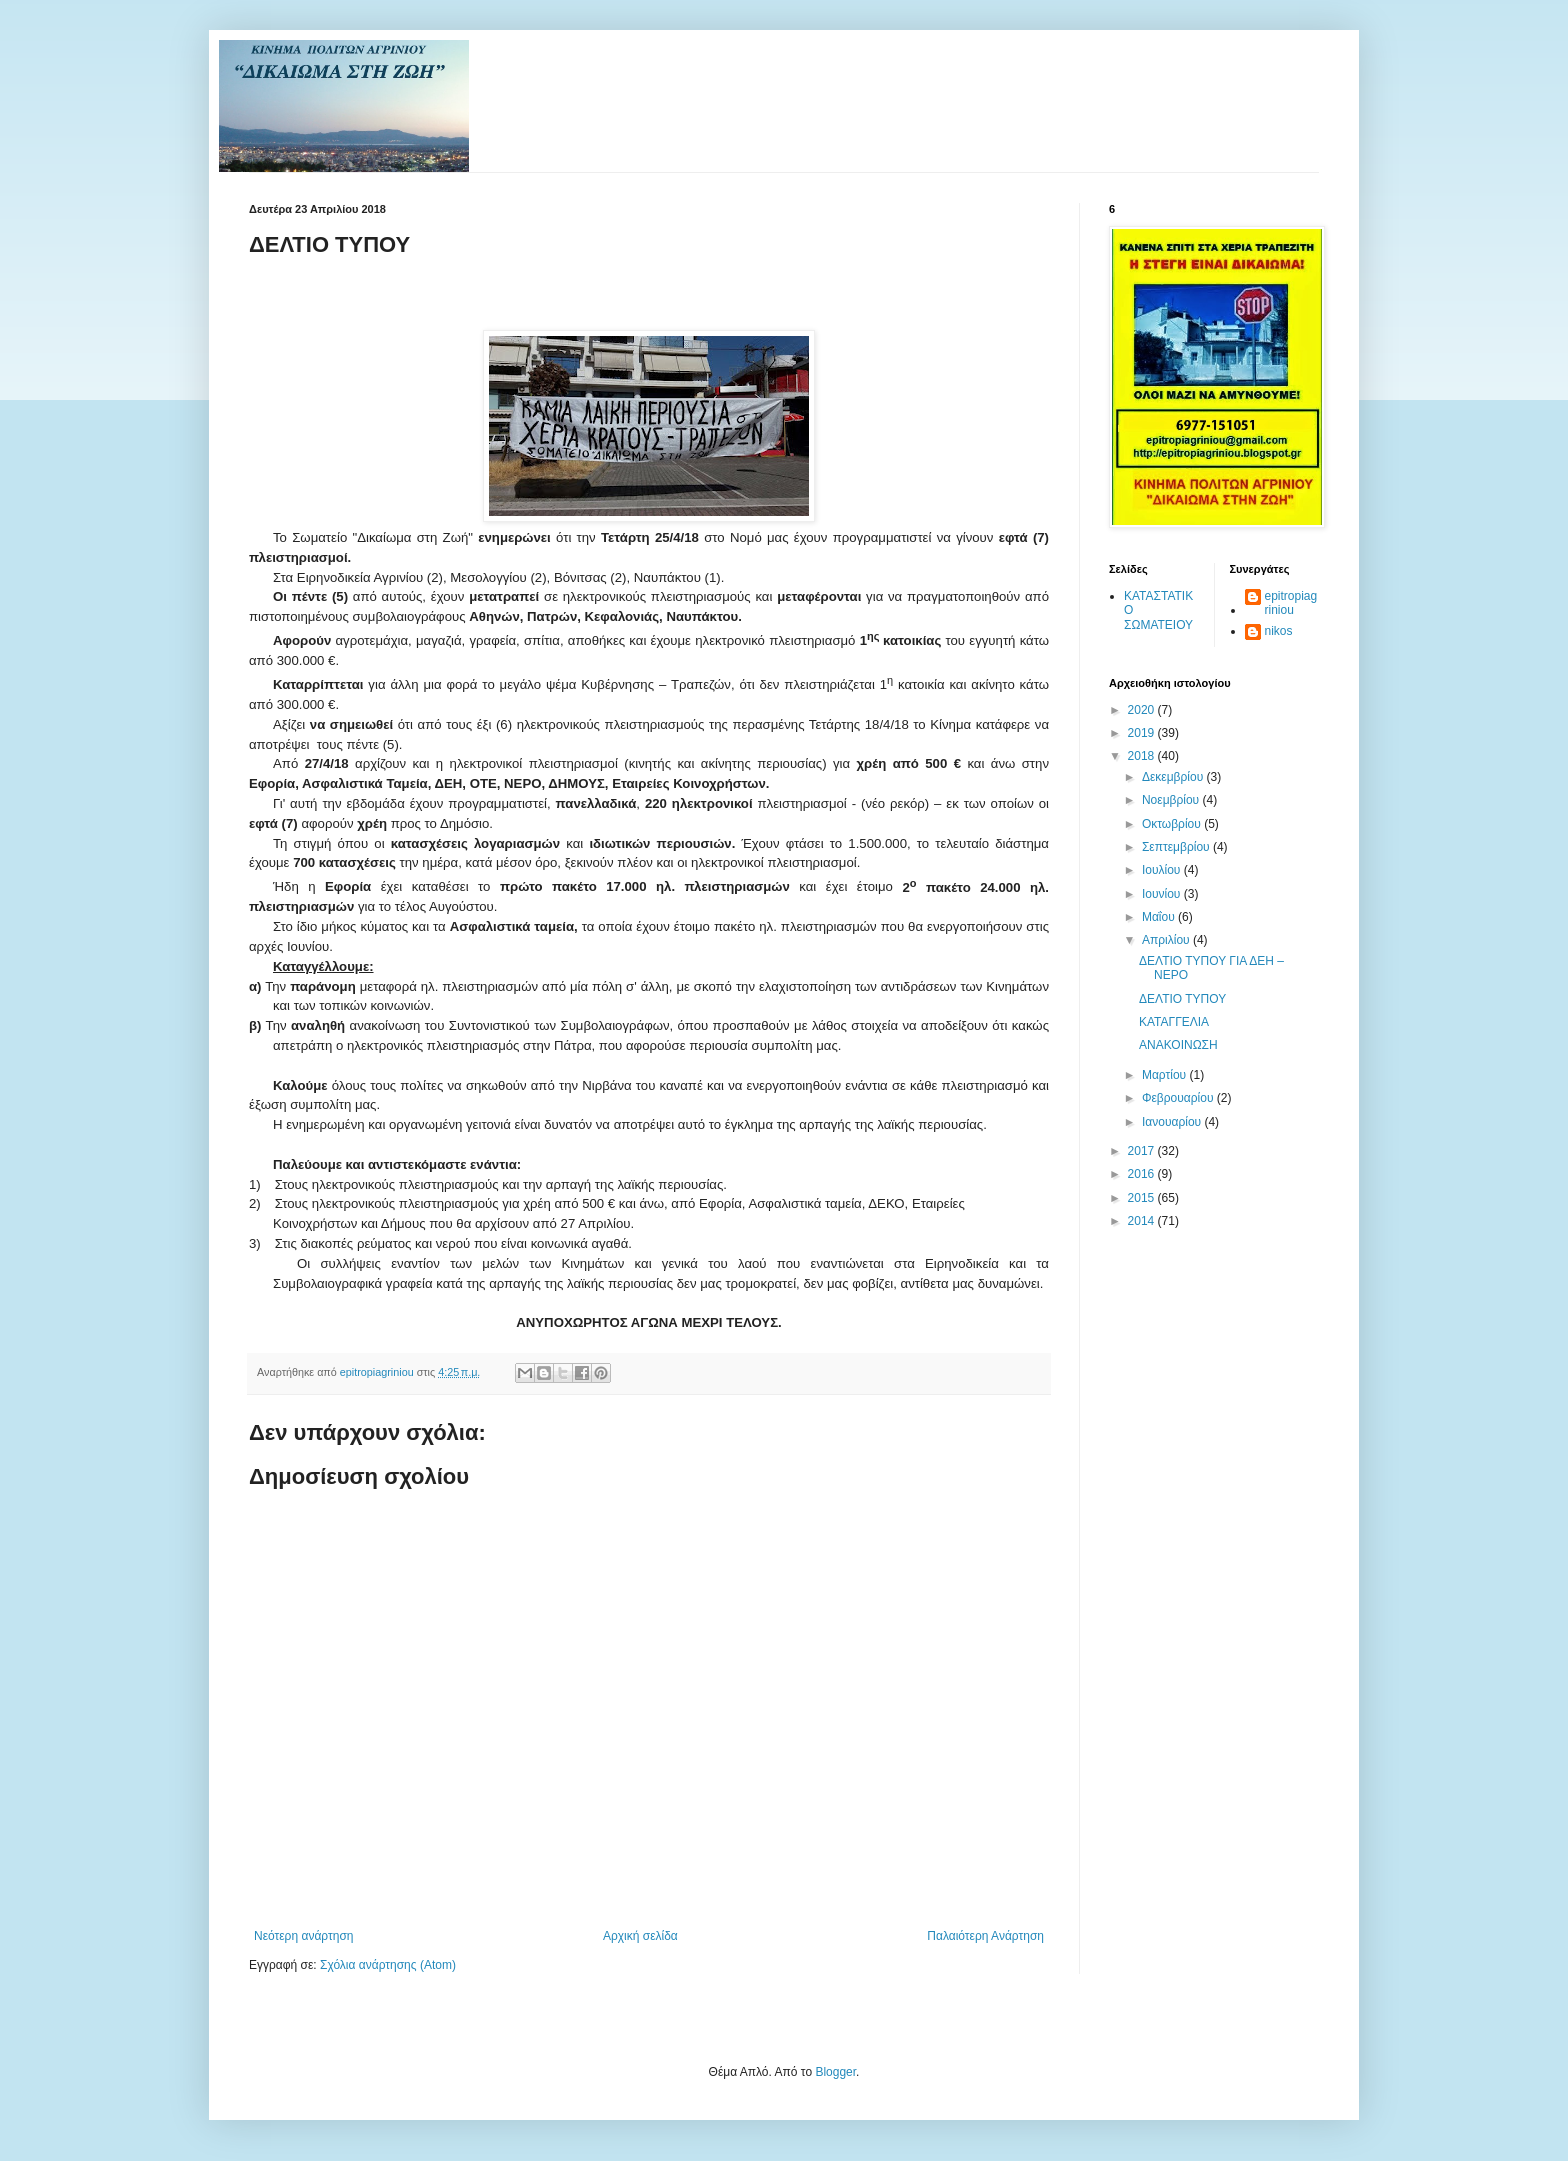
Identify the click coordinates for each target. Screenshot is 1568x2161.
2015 (1143, 1198)
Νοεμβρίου (1172, 800)
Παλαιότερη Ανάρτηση (985, 1936)
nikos (1279, 631)
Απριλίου (1167, 940)
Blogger (835, 2072)
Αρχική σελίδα (640, 1936)
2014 (1143, 1221)
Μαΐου (1160, 917)
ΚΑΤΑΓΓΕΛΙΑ (1174, 1022)
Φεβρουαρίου (1179, 1098)
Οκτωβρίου (1173, 824)
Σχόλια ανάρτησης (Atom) (388, 1965)
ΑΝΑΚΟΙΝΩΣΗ (1178, 1045)
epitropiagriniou (1291, 603)
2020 (1143, 710)
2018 (1143, 756)
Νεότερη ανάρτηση (303, 1936)
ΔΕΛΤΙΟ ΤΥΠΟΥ (1182, 999)
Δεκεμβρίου (1174, 777)
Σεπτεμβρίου (1177, 847)
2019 (1143, 733)
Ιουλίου (1163, 870)
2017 (1143, 1151)
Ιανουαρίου (1173, 1122)
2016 (1143, 1174)
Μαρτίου (1166, 1075)
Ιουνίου (1163, 894)
